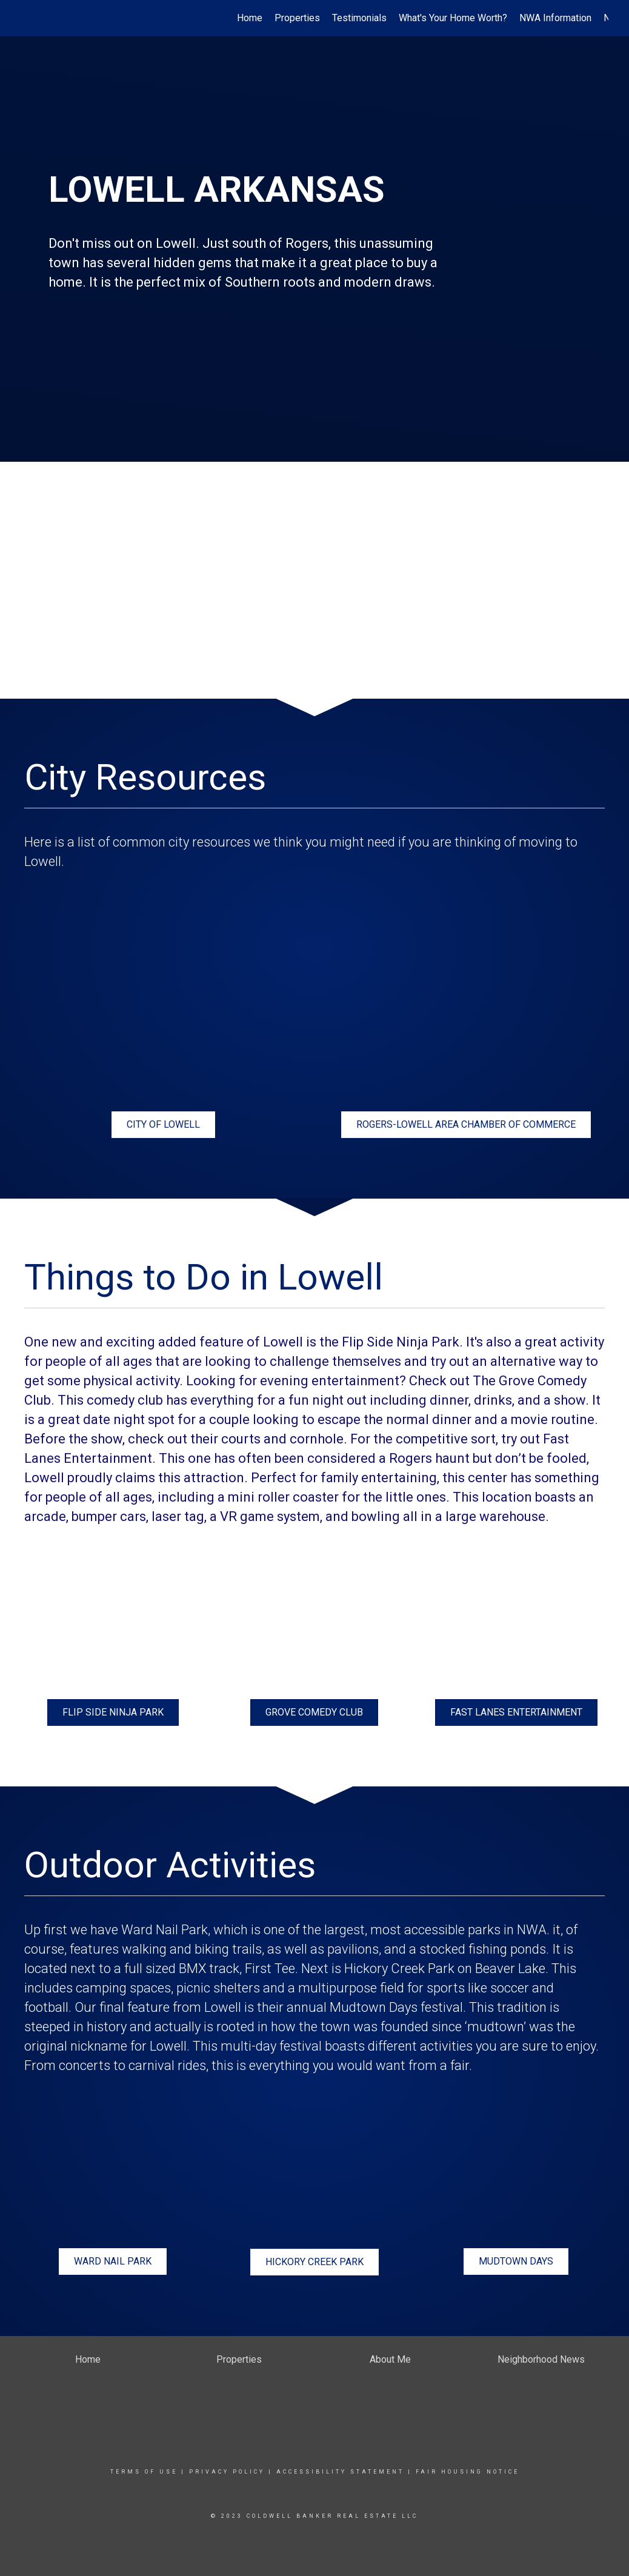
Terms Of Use (144, 2472)
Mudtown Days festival (396, 2007)
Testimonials (359, 18)
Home (249, 18)
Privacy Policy (227, 2472)
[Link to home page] (27, 18)
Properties (297, 18)
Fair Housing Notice (467, 2472)
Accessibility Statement (340, 2472)
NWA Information (555, 18)
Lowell (222, 2007)
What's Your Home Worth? (453, 18)
